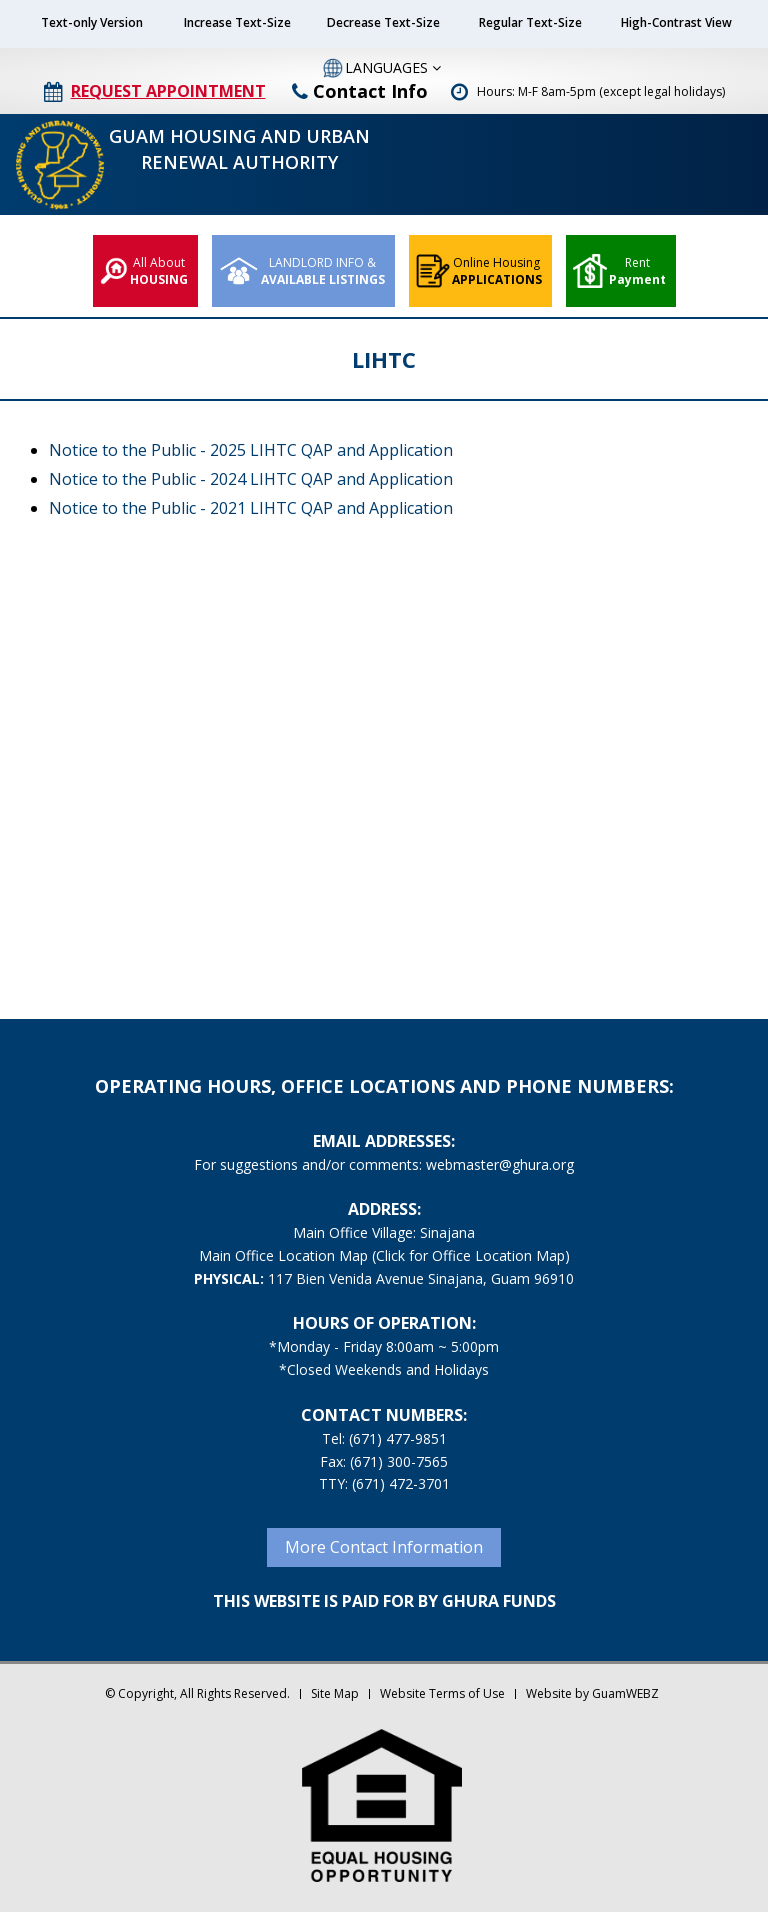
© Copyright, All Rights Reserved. (197, 1693)
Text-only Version (92, 22)
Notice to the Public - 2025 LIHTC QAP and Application (251, 450)
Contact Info (360, 91)
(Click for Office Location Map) (471, 1255)
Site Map (335, 1693)
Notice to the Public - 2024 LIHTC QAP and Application (251, 479)
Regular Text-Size (530, 22)
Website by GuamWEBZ (592, 1693)
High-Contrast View (676, 22)
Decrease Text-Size (383, 22)
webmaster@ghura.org (500, 1164)
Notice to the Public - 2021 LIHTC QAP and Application (251, 508)
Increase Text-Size (237, 22)
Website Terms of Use (442, 1693)
